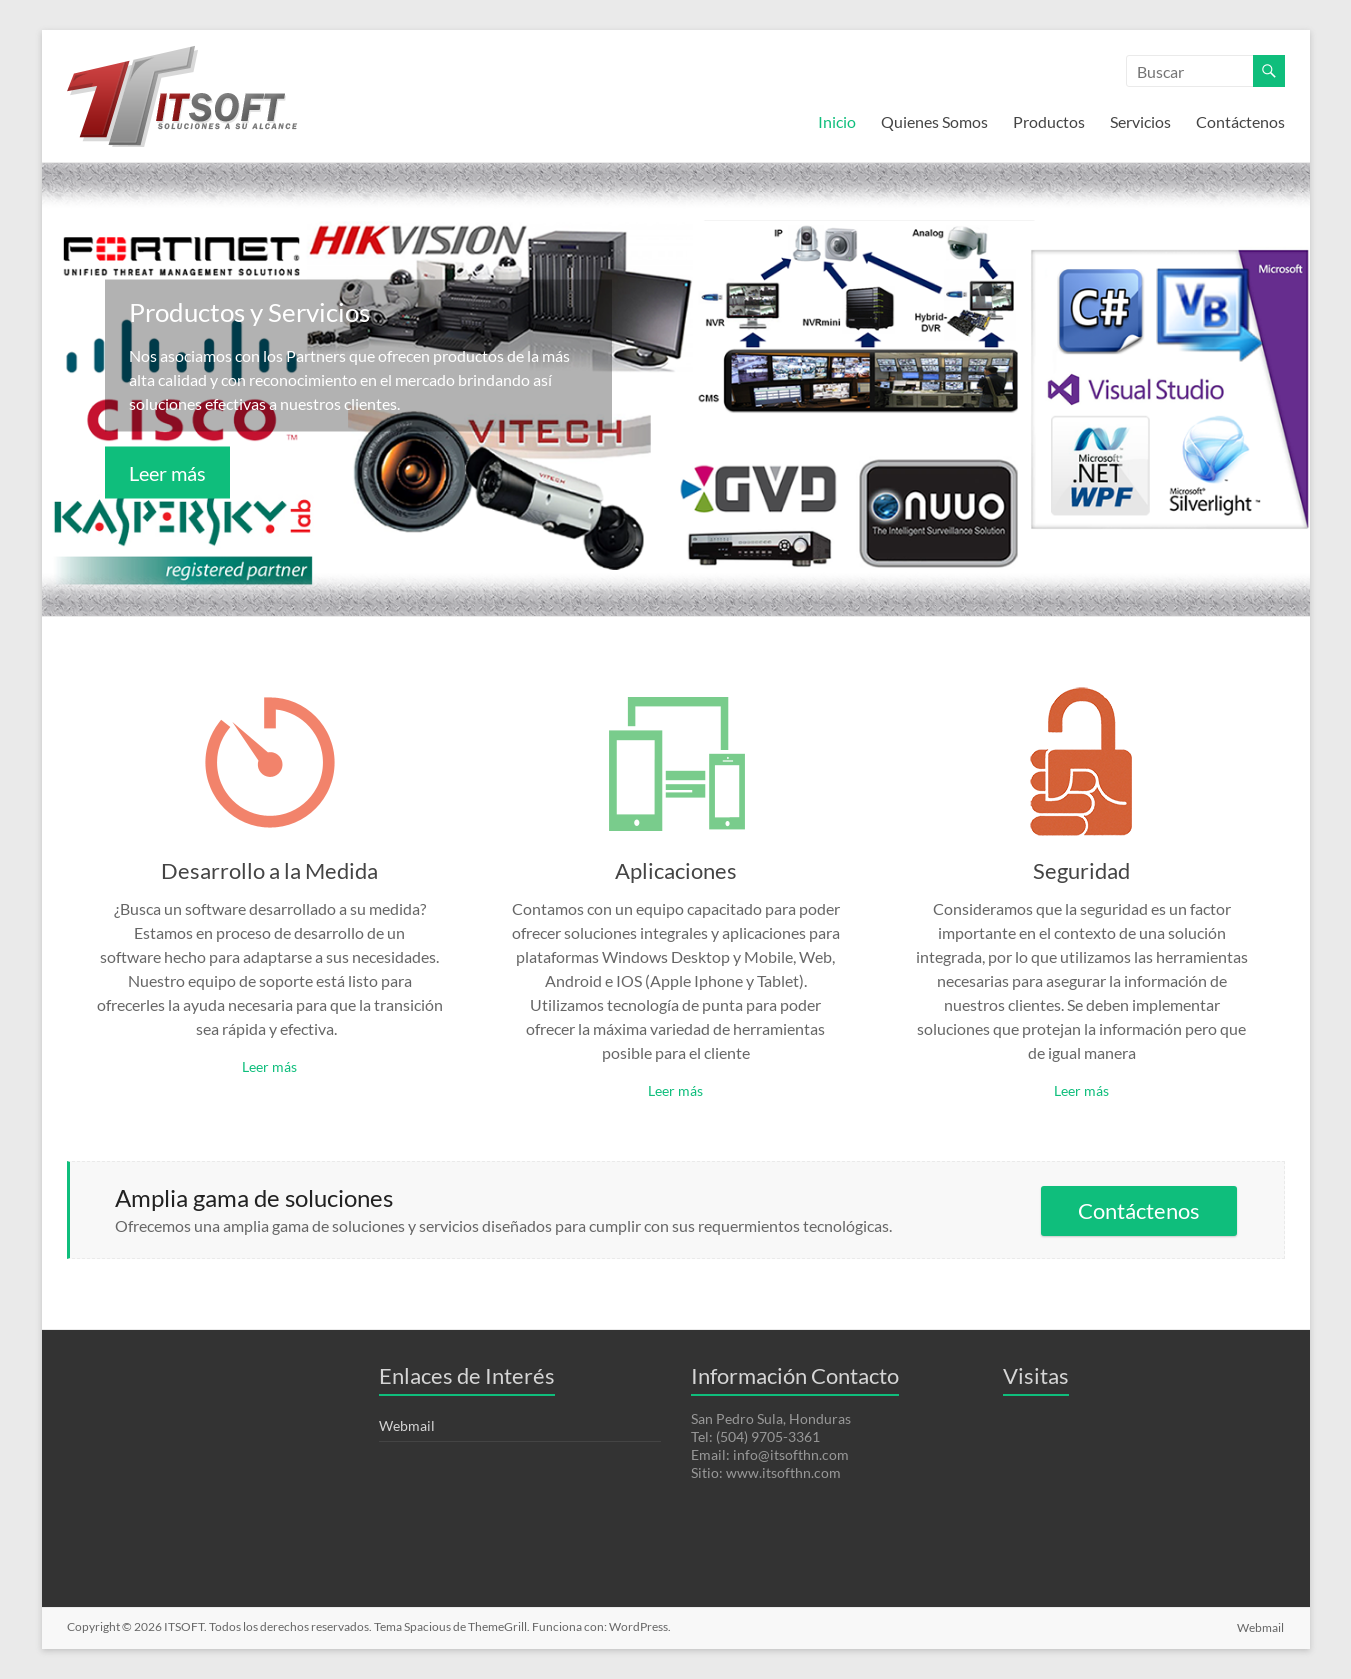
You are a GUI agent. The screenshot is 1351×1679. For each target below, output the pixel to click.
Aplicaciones (676, 870)
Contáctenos (1240, 121)
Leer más (167, 473)
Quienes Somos (934, 121)
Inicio (837, 121)
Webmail (407, 1425)
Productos (1049, 121)
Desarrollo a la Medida (269, 870)
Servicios (1140, 121)
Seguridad (1081, 870)
